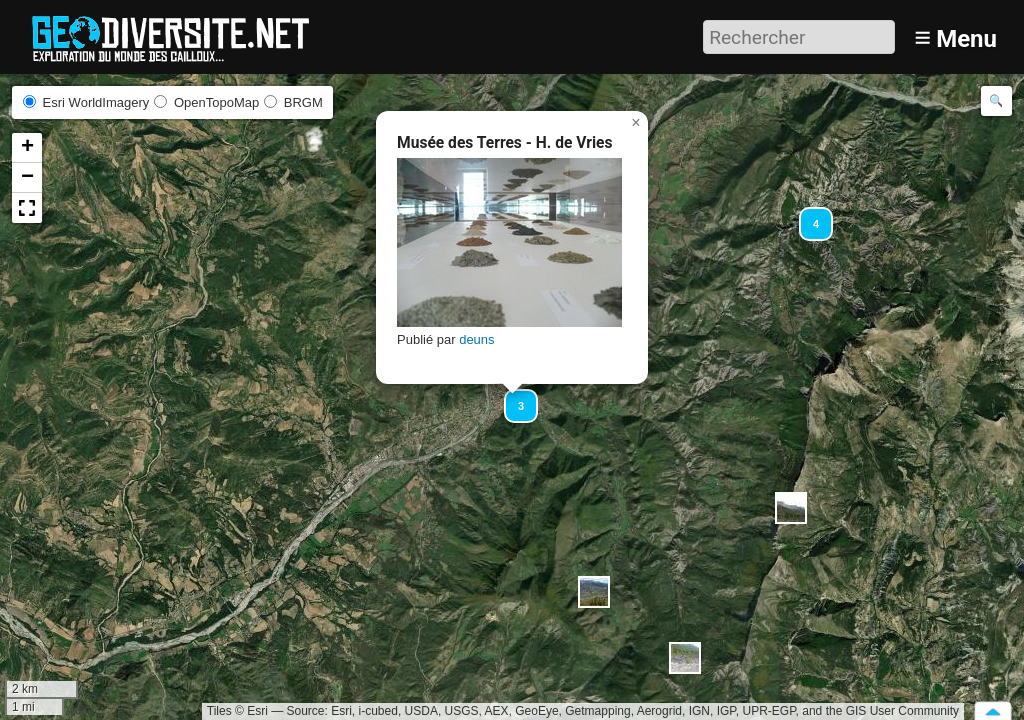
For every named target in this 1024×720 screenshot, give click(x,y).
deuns (476, 339)
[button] (791, 508)
